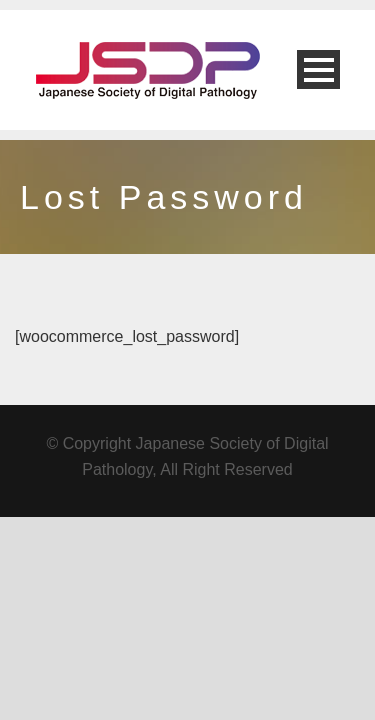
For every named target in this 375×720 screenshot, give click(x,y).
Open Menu (318, 69)
